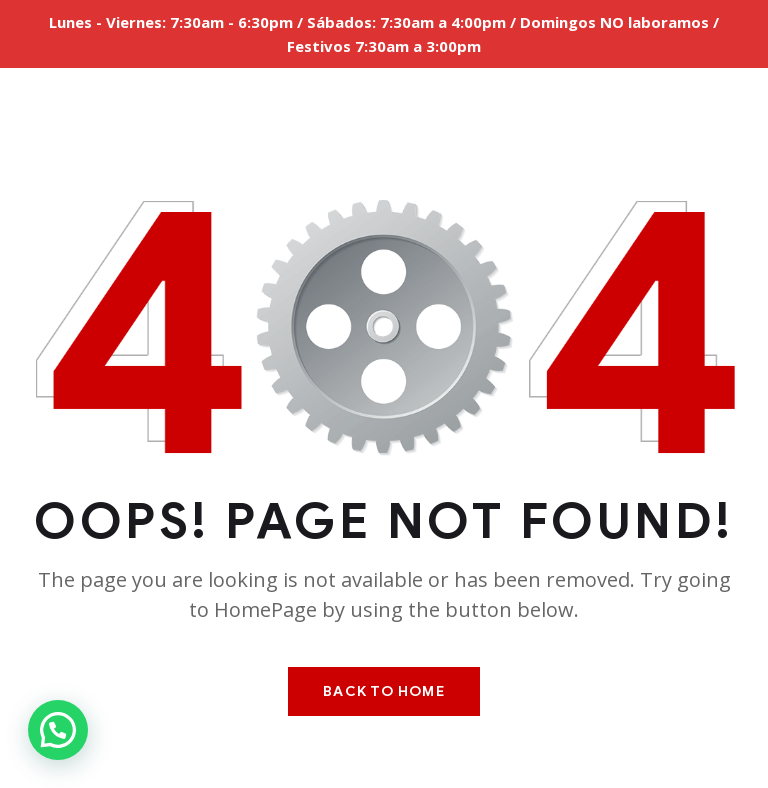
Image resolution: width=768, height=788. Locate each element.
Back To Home (383, 691)
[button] (58, 730)
